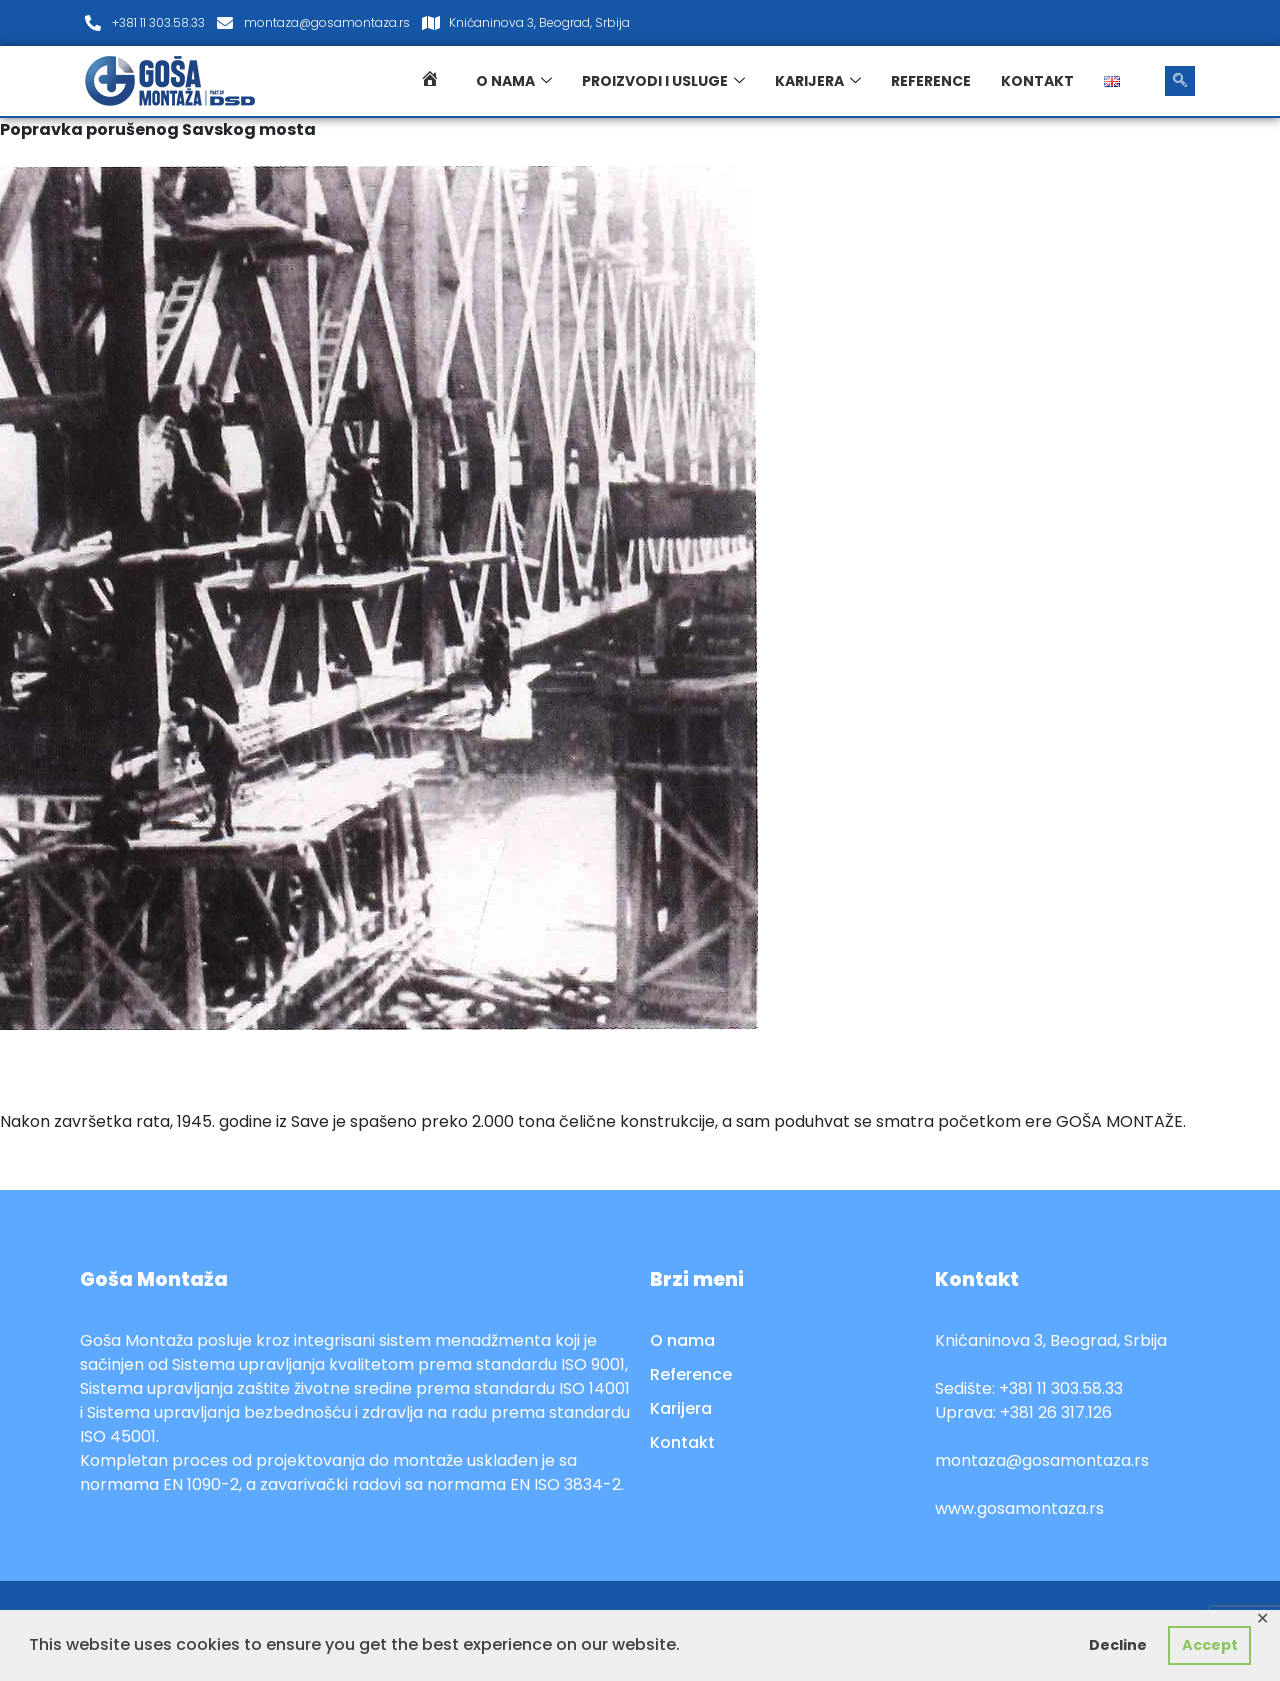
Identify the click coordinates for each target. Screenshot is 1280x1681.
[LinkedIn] (1174, 23)
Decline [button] (1118, 1645)
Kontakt (1037, 81)
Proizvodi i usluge (663, 81)
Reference (931, 81)
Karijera (818, 81)
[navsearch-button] (1180, 81)
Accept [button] (1210, 1645)
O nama (514, 81)
